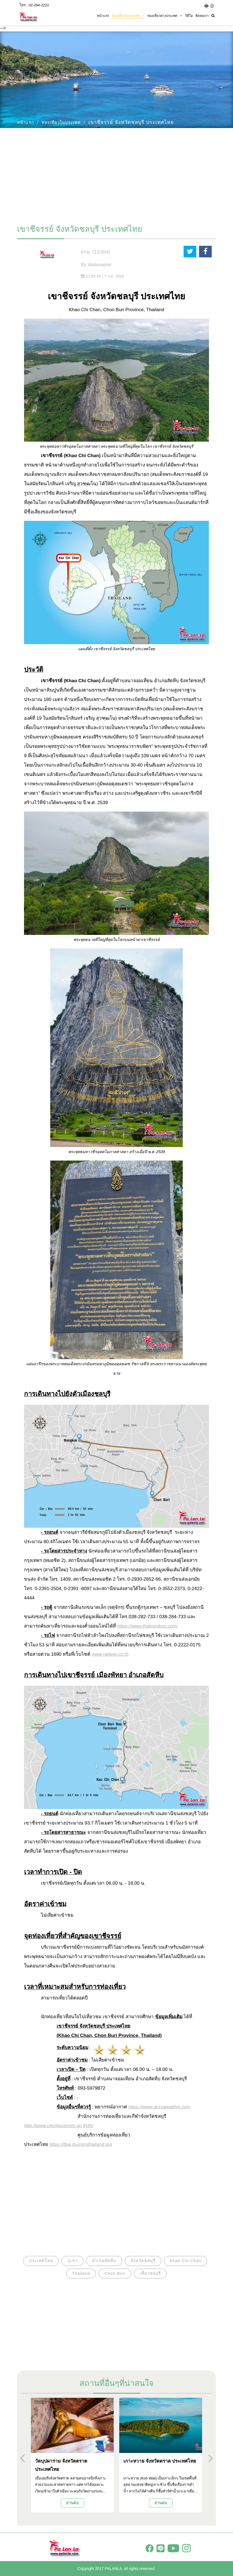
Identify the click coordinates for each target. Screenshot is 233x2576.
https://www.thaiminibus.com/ (147, 1626)
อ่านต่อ (72, 2502)
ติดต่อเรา (202, 16)
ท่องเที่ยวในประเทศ (61, 122)
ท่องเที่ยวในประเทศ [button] (128, 16)
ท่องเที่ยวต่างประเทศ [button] (164, 16)
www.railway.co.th (110, 1654)
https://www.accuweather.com (159, 2107)
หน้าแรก (103, 16)
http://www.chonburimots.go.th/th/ (58, 2125)
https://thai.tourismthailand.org (80, 2144)
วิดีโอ (189, 16)
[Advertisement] (116, 173)
